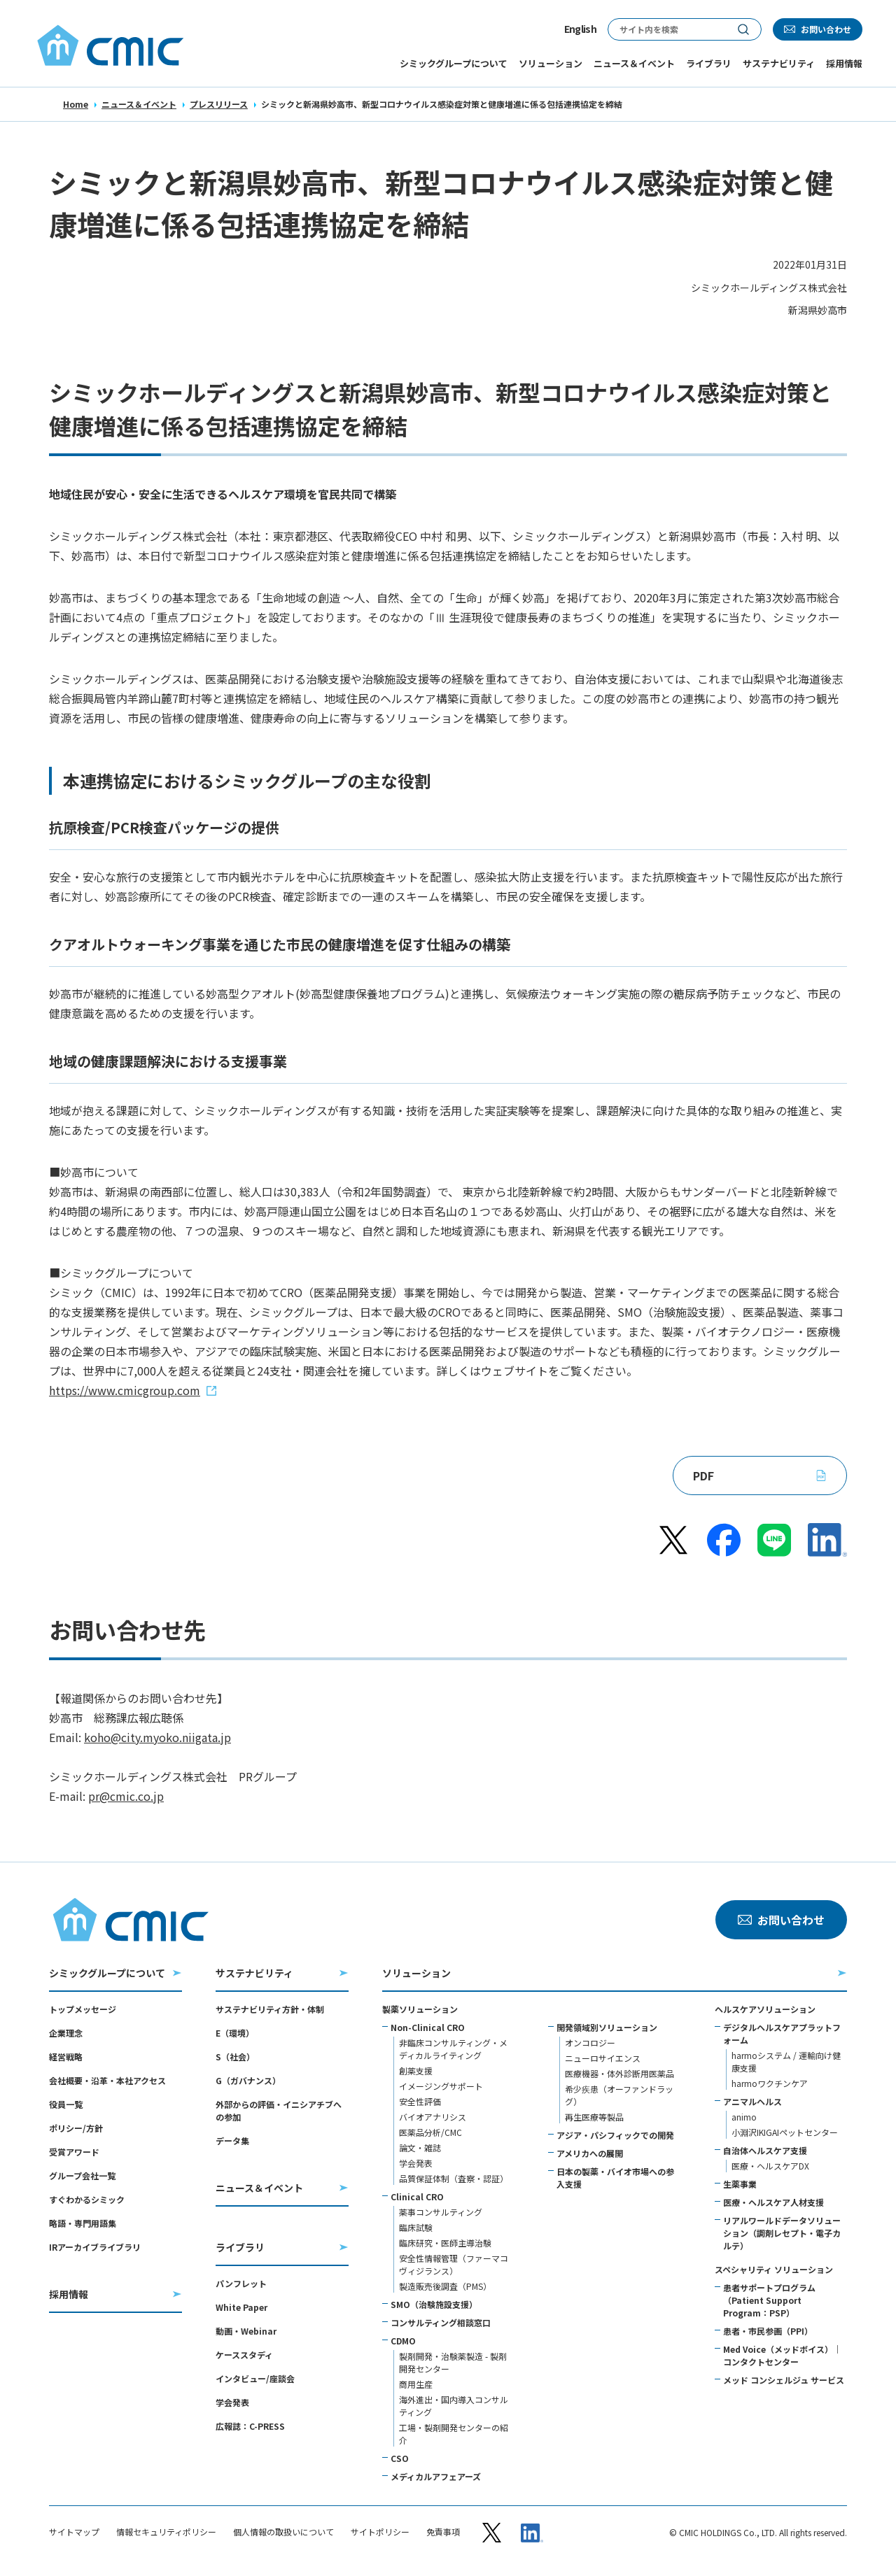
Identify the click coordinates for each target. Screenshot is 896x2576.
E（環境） (235, 2033)
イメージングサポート (441, 2086)
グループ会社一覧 (82, 2175)
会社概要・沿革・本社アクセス (107, 2080)
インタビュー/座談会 (255, 2378)
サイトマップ (74, 2532)
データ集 (232, 2140)
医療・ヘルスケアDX (770, 2166)
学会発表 (232, 2402)
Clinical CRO (417, 2196)
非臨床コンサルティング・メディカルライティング (453, 2049)
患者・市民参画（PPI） (768, 2331)
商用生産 (416, 2384)
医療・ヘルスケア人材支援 (773, 2202)
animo (744, 2117)
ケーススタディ (244, 2355)
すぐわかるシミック (87, 2199)
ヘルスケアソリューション (765, 2009)
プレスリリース (219, 104)
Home (75, 104)
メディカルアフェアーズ (436, 2476)
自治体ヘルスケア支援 (765, 2150)
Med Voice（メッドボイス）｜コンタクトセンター (782, 2355)
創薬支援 (416, 2070)
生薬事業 (740, 2184)
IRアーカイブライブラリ (95, 2247)
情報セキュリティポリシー (166, 2532)
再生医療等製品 (594, 2117)
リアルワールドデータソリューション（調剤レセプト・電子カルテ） (782, 2232)
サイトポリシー (380, 2532)
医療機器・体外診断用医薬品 (619, 2073)
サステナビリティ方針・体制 (270, 2009)
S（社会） (235, 2056)
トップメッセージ (82, 2009)
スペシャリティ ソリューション (774, 2269)
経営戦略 (66, 2056)
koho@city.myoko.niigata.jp (157, 1737)
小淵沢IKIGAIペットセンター (785, 2132)
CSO (400, 2458)
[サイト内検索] (667, 29)
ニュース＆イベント (139, 104)
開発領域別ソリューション (606, 2027)
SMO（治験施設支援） (434, 2304)
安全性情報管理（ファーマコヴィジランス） (453, 2264)
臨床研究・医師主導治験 (445, 2243)
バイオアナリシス (432, 2117)
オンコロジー (590, 2042)
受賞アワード (74, 2152)
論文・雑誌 (420, 2147)
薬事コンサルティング (440, 2212)
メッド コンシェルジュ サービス (783, 2380)
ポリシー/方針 (76, 2128)
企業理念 (66, 2033)
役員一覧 (66, 2104)
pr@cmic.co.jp (126, 1796)
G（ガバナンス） (248, 2080)
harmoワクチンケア (770, 2083)
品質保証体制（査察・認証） (453, 2178)
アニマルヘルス (752, 2101)
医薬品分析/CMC (430, 2132)
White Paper (241, 2307)
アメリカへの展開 (589, 2153)
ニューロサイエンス (602, 2058)
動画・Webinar (246, 2331)
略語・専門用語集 (82, 2223)
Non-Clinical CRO (428, 2027)
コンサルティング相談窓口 (441, 2322)
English (580, 29)
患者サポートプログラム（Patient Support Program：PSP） (769, 2300)
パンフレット (241, 2283)
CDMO (403, 2341)
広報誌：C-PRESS (250, 2426)
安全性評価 (420, 2101)
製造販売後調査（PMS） (445, 2286)
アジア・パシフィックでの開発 (615, 2135)
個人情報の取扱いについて (283, 2532)
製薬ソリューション (420, 2009)
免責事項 (443, 2532)
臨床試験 (416, 2227)
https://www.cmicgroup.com (124, 1390)
